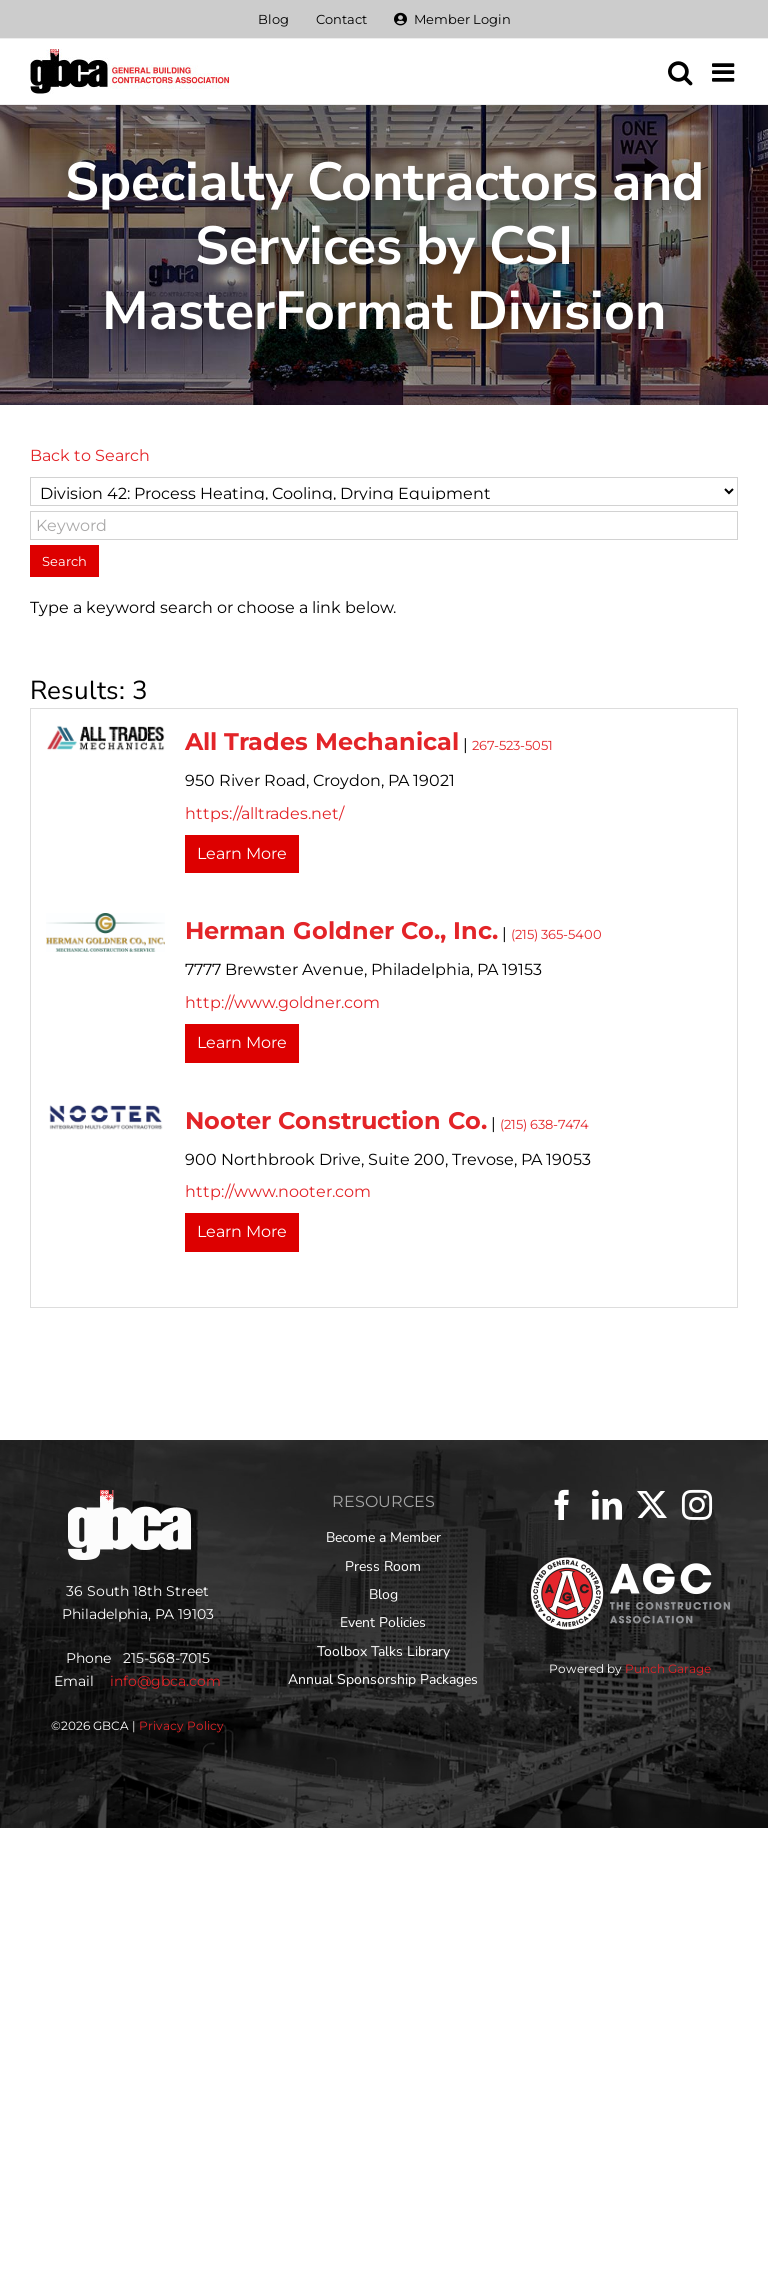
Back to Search (90, 455)
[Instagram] (697, 1505)
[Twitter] (652, 1505)
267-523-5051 (512, 745)
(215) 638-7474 (544, 1124)
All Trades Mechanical (322, 741)
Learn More (242, 853)
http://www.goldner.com (282, 1002)
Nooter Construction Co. (336, 1120)
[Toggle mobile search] (680, 72)
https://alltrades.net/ (264, 813)
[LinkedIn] (607, 1505)
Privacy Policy (181, 1725)
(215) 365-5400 (556, 934)
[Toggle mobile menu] (725, 72)
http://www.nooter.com (278, 1191)
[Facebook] (562, 1505)
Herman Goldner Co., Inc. (341, 930)
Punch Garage (668, 1668)
